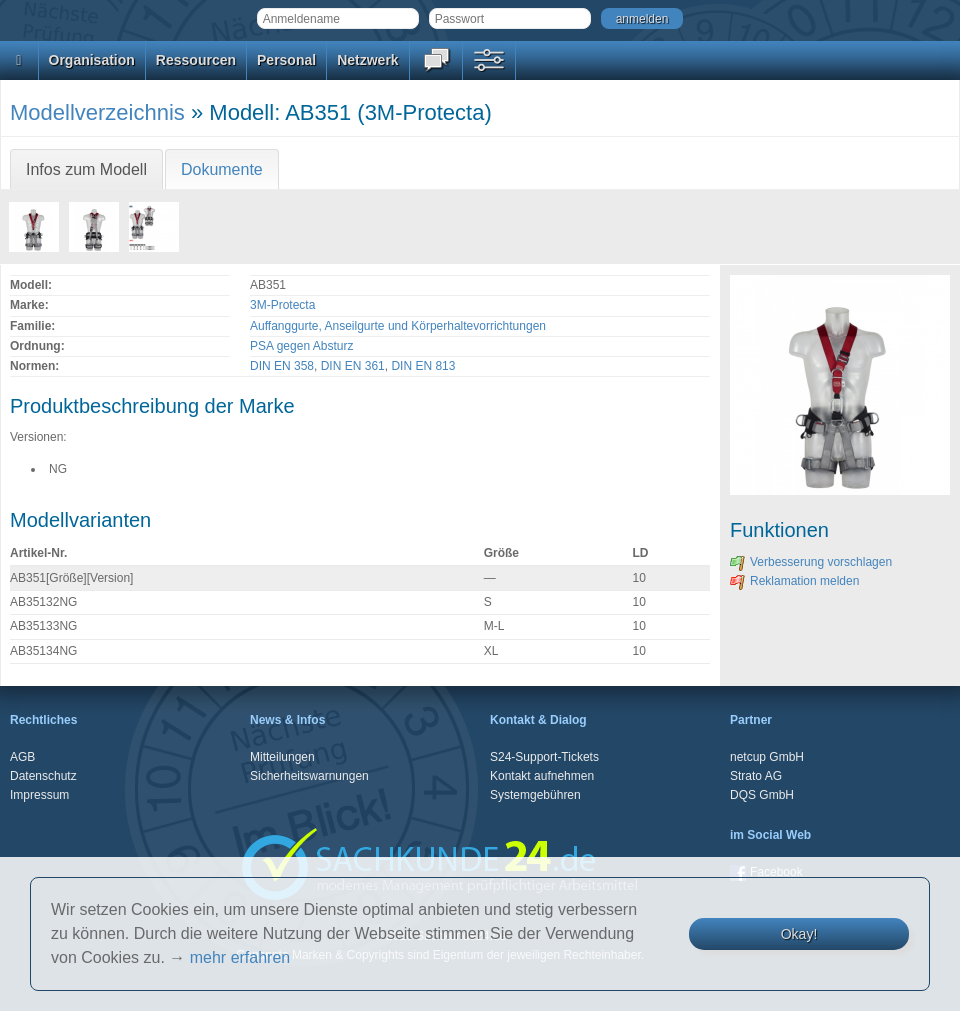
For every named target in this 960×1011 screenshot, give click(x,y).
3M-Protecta (282, 305)
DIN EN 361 (353, 366)
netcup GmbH (767, 757)
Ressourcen (196, 60)
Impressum (39, 795)
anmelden (642, 19)
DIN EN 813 (423, 366)
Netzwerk (367, 60)
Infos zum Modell (86, 169)
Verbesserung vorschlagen (811, 562)
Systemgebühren (535, 795)
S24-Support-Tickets (544, 757)
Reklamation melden (794, 581)
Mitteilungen (282, 757)
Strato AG (756, 776)
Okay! (799, 934)
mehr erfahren (240, 957)
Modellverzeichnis (97, 112)
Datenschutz (43, 776)
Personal (286, 60)
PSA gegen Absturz (301, 346)
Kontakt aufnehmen (542, 776)
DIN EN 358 (282, 366)
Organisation (92, 60)
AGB (22, 757)
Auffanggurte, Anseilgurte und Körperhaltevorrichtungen (398, 326)
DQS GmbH (762, 795)
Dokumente (222, 169)
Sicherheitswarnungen (309, 776)
